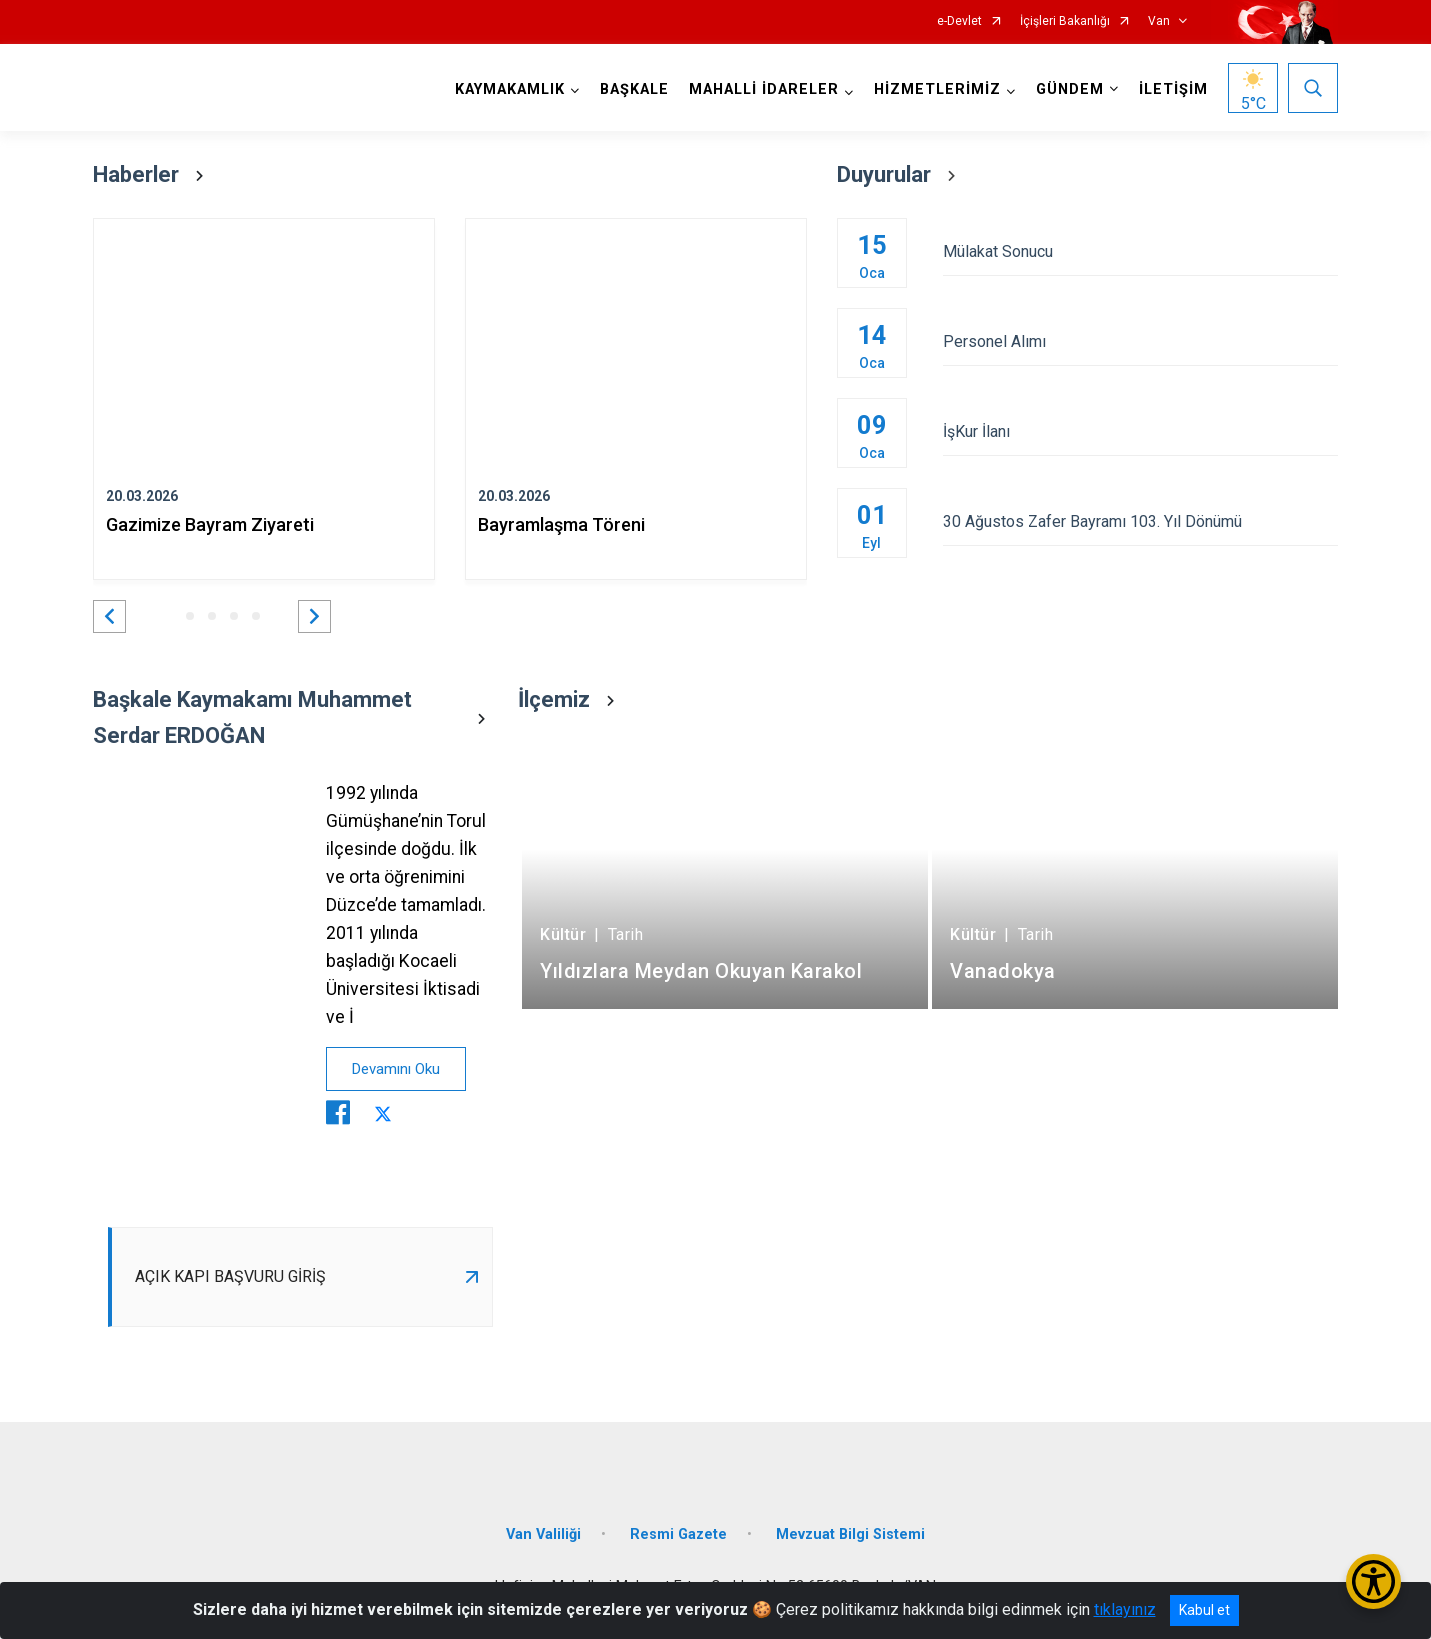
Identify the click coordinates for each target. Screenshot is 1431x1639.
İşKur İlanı (1140, 431)
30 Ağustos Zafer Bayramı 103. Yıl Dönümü (1140, 521)
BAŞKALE (634, 89)
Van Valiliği (543, 1534)
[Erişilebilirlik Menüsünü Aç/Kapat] (1373, 1581)
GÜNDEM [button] (1070, 89)
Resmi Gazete (678, 1534)
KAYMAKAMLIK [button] (510, 89)
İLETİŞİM (1173, 89)
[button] (109, 616)
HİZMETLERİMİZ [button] (937, 89)
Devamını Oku (396, 1069)
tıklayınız (1125, 1609)
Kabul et (1204, 1610)
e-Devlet (959, 21)
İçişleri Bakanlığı (1065, 21)
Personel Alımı (1140, 341)
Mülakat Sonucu (1140, 251)
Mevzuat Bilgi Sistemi (850, 1534)
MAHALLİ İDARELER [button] (764, 89)
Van (1159, 21)
